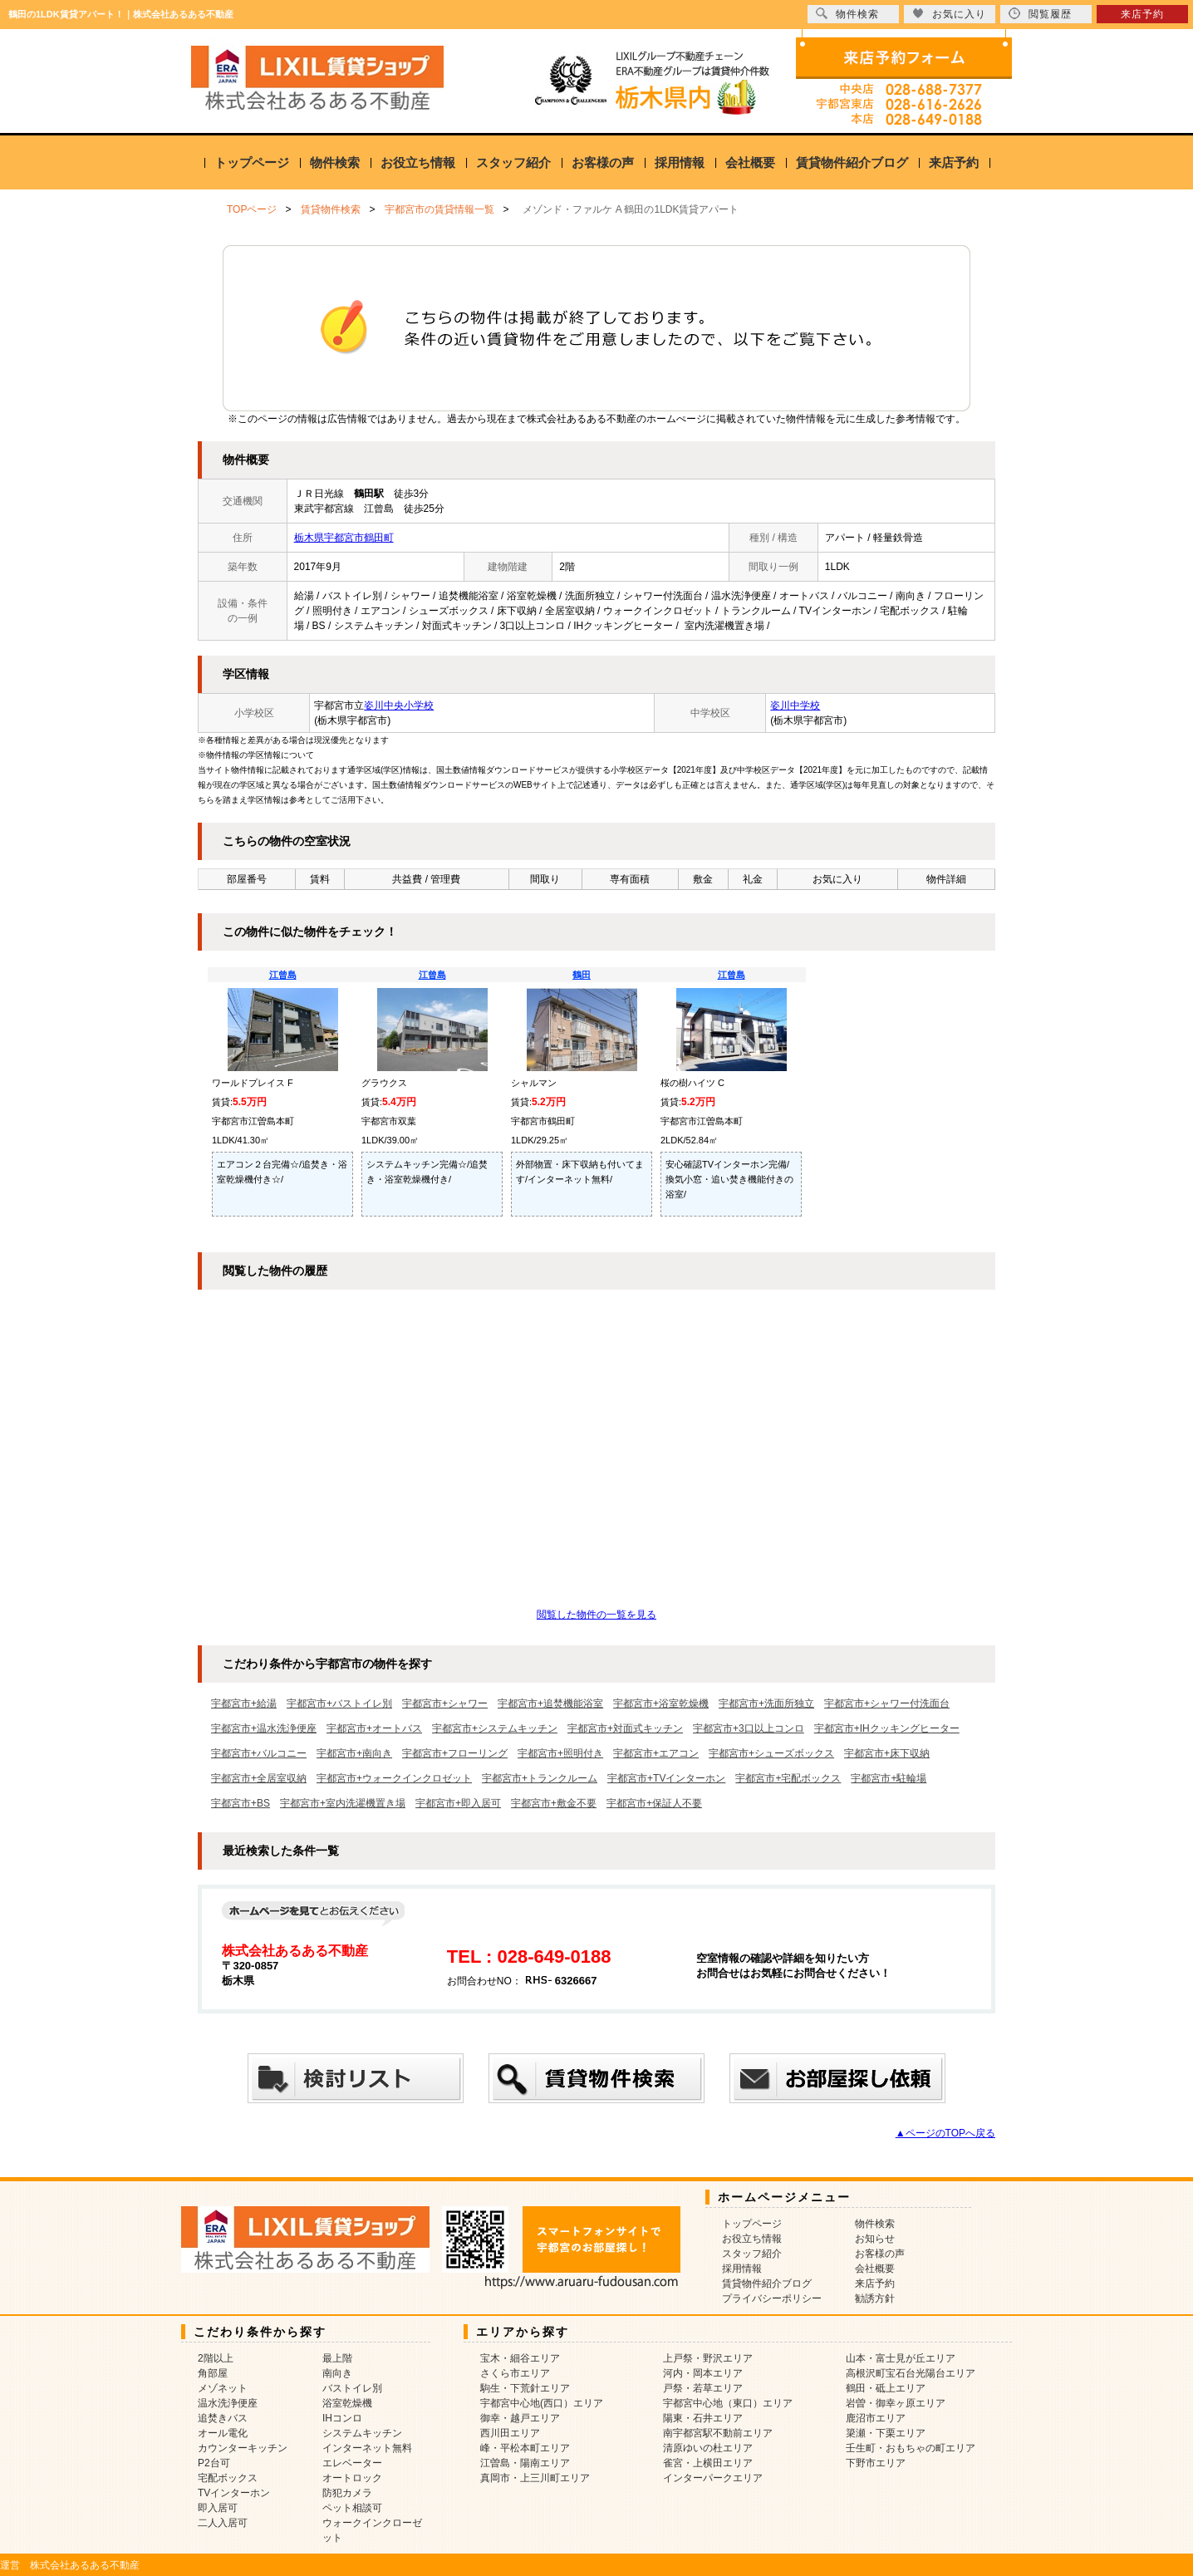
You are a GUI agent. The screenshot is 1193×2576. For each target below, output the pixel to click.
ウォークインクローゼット (372, 2530)
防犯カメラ (347, 2493)
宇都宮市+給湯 (244, 1703)
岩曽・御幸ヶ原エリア (895, 2403)
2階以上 (215, 2358)
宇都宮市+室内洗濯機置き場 (342, 1803)
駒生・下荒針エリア (525, 2388)
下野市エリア (876, 2463)
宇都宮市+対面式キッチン (625, 1728)
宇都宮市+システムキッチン (494, 1728)
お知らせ (875, 2238)
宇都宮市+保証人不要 (654, 1803)
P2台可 (214, 2463)
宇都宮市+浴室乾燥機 (661, 1703)
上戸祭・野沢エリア (708, 2358)
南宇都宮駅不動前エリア (718, 2433)
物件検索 (335, 162)
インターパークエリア (713, 2478)
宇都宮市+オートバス (374, 1728)
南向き (337, 2373)
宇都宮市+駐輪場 (888, 1778)
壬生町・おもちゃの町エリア (910, 2448)
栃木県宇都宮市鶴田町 (344, 537)
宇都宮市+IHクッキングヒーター (887, 1728)
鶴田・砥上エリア (885, 2388)
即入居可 (218, 2508)
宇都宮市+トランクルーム (539, 1778)
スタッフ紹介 (513, 162)
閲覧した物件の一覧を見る (596, 1614)
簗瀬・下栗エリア (885, 2433)
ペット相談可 (352, 2508)
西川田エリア (510, 2433)
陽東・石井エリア (703, 2418)
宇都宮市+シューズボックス (771, 1753)
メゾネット (223, 2388)
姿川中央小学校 (399, 705)
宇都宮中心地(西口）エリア (541, 2403)
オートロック (352, 2478)
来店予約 (954, 162)
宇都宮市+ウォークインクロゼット (394, 1778)
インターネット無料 (367, 2448)
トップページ (251, 162)
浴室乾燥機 (347, 2403)
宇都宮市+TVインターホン (666, 1778)
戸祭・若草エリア (703, 2388)
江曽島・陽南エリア (525, 2463)
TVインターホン (234, 2493)
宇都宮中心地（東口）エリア (728, 2403)
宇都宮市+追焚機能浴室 (550, 1703)
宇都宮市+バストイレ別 (339, 1703)
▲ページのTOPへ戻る (945, 2133)
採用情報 (680, 162)
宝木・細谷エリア (520, 2358)
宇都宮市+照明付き (560, 1753)
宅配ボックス (228, 2478)
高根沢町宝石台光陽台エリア (910, 2373)
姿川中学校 (795, 705)
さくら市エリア (515, 2373)
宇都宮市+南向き (354, 1753)
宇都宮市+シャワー (445, 1703)
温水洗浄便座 (228, 2403)
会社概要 (750, 162)
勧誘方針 (875, 2298)
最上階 (337, 2358)
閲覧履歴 (1040, 13)
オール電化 (223, 2433)
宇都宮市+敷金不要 (553, 1803)
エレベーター (352, 2463)
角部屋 (213, 2373)
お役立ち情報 (417, 162)
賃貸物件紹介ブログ (852, 162)
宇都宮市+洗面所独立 (766, 1703)
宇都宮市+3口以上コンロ (748, 1728)
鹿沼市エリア (876, 2418)
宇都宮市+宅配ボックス (788, 1778)
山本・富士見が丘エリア (900, 2358)
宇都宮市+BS (240, 1803)
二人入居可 (223, 2523)
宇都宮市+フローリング (455, 1753)
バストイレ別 (352, 2388)
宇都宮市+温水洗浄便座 (264, 1728)
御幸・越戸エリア (520, 2418)
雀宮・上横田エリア (708, 2463)
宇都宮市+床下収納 (887, 1753)
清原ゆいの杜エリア (708, 2448)
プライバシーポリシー (772, 2298)
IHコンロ (342, 2418)
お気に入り (949, 13)
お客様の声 (603, 162)
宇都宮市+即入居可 (458, 1803)
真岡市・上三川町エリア (535, 2478)
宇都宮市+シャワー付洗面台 (887, 1703)
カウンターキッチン (242, 2448)
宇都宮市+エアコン (656, 1753)
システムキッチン (362, 2433)
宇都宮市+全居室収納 (259, 1778)
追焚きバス (223, 2418)
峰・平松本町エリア (525, 2448)
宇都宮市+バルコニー (259, 1753)
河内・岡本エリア (703, 2373)
